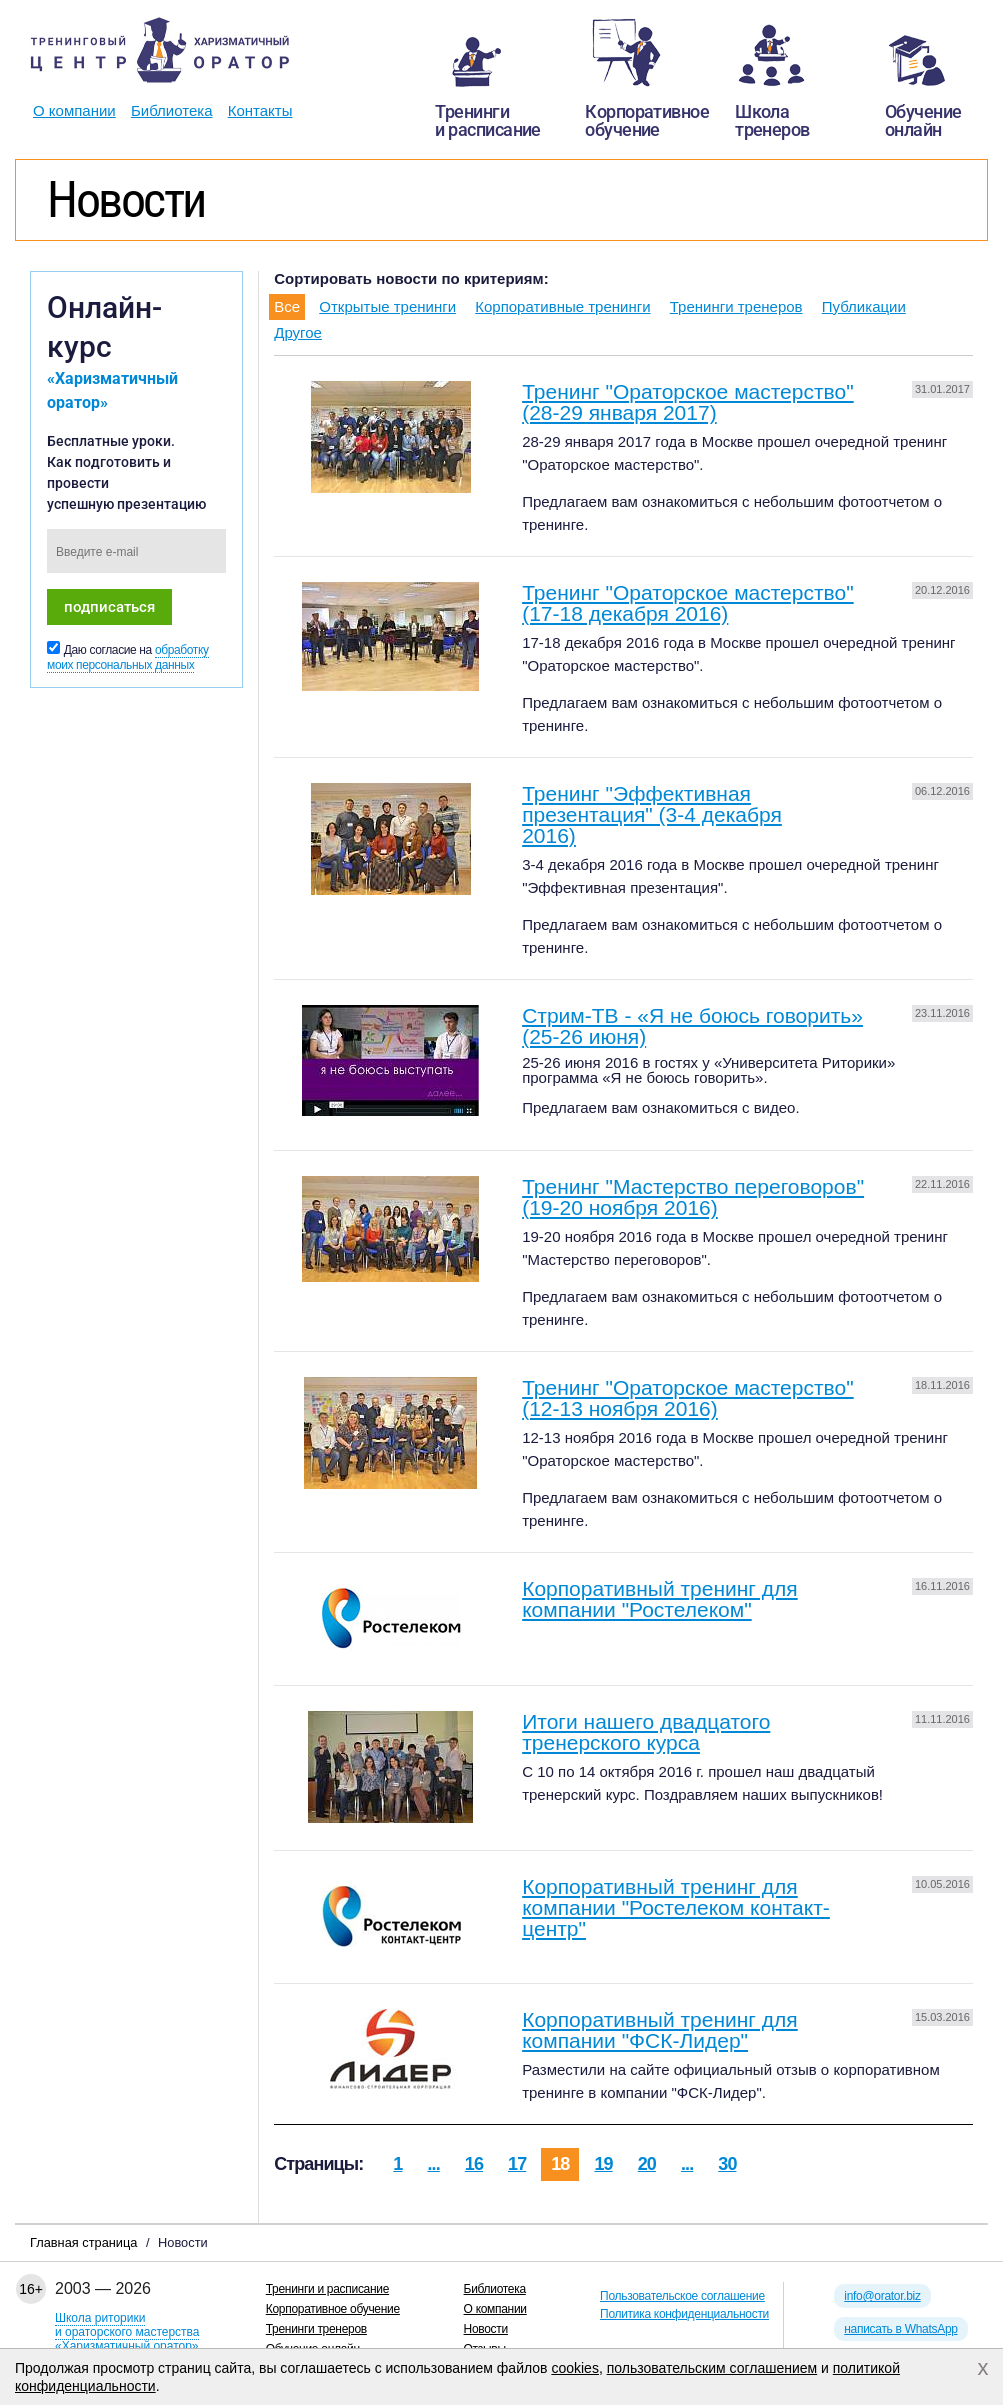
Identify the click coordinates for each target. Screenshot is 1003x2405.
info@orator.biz (882, 2296)
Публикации (864, 306)
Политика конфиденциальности (684, 2314)
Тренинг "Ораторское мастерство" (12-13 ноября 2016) (688, 1398)
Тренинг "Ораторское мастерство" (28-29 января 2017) (688, 402)
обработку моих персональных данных (128, 657)
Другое (298, 332)
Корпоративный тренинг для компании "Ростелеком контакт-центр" (676, 1907)
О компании (74, 110)
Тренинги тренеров (736, 306)
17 (517, 2164)
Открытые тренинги (387, 306)
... (433, 2164)
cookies (574, 2368)
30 (727, 2164)
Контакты (260, 110)
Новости (486, 2329)
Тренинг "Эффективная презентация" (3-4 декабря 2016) (652, 814)
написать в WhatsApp (900, 2329)
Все (287, 306)
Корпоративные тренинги (562, 306)
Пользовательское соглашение (682, 2296)
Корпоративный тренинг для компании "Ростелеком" (660, 1599)
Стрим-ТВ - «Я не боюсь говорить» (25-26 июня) (692, 1026)
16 (474, 2164)
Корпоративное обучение (333, 2309)
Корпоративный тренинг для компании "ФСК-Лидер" (660, 2030)
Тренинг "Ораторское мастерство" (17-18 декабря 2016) (688, 603)
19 (603, 2164)
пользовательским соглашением (712, 2368)
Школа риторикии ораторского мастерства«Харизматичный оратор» (127, 2332)
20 (647, 2164)
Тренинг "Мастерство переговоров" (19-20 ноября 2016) (693, 1197)
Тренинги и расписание (327, 2289)
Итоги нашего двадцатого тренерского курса (646, 1732)
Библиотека (172, 110)
